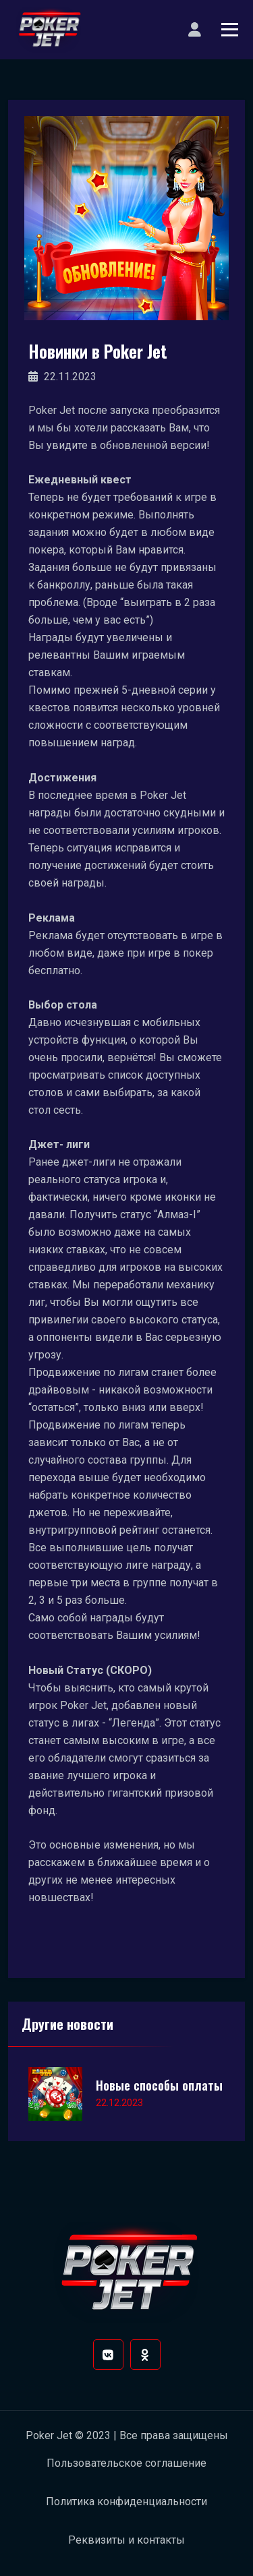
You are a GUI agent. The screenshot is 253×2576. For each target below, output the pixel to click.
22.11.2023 (62, 376)
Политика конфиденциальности (126, 2501)
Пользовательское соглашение (126, 2463)
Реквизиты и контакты (126, 2540)
